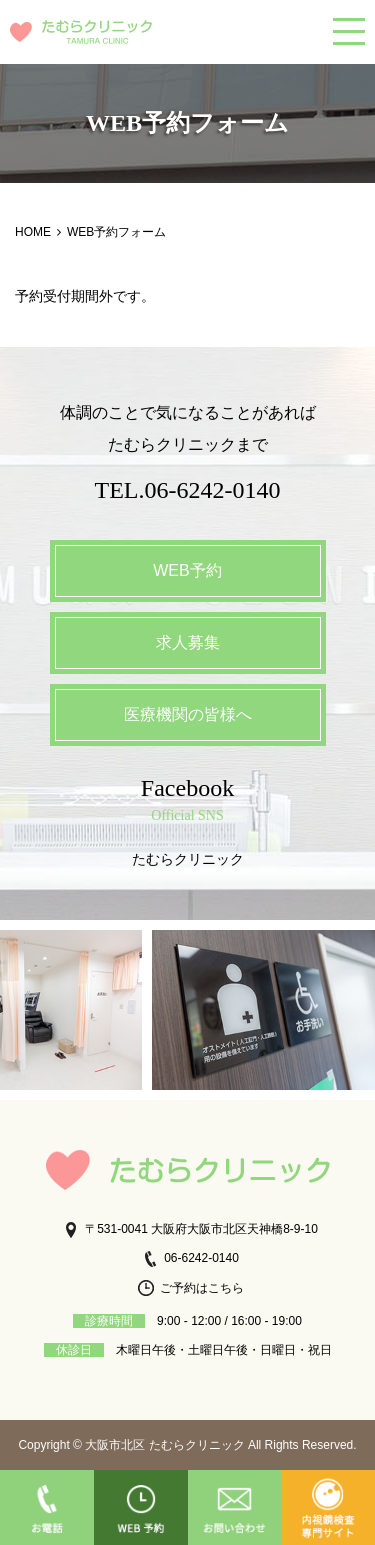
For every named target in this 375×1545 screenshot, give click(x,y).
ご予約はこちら (191, 1288)
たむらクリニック (188, 859)
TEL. (188, 490)
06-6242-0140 (190, 1258)
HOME (33, 232)
